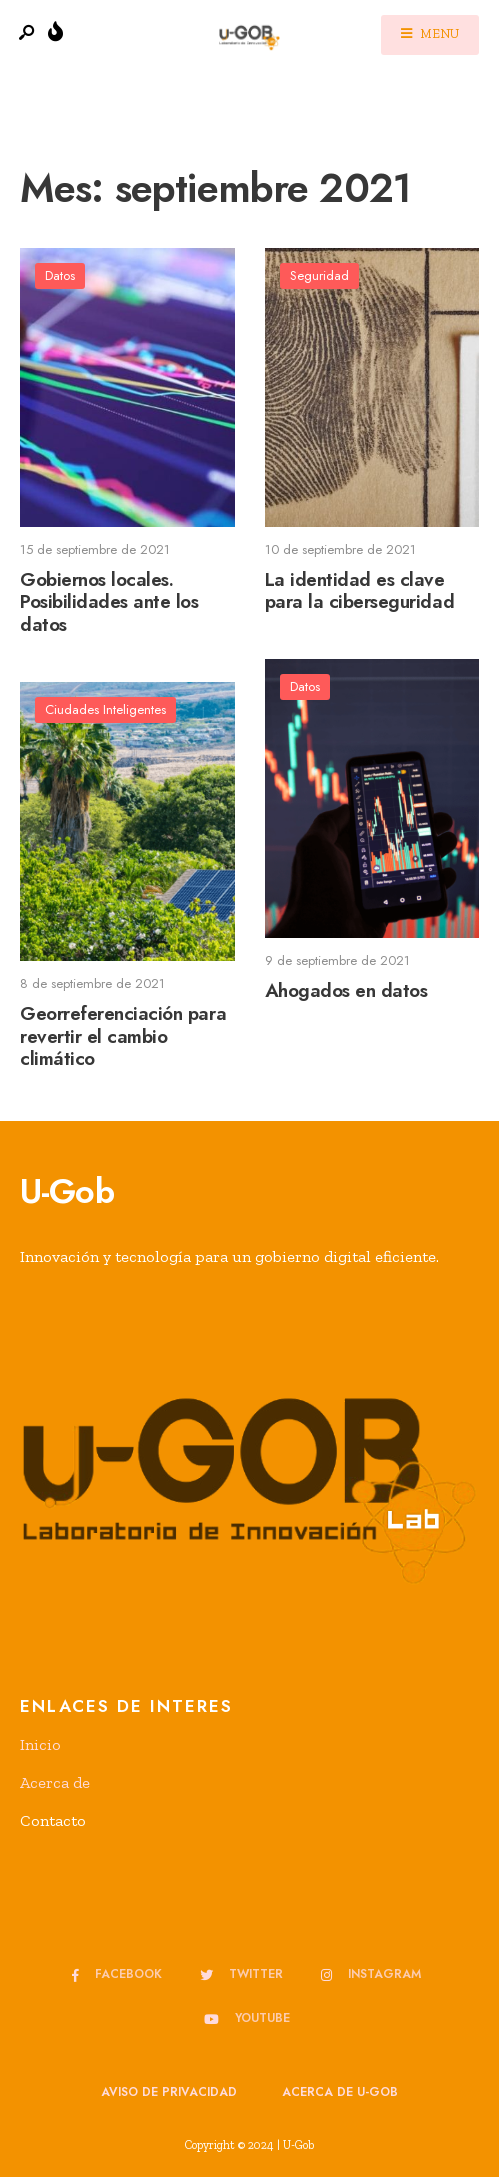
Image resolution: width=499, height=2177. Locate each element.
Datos (60, 275)
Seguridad (319, 275)
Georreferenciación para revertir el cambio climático (123, 1036)
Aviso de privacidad (169, 2092)
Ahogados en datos (346, 990)
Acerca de (55, 1782)
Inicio (40, 1744)
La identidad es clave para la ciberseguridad (360, 591)
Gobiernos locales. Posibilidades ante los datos (109, 602)
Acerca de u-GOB (340, 2092)
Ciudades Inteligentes (105, 709)
